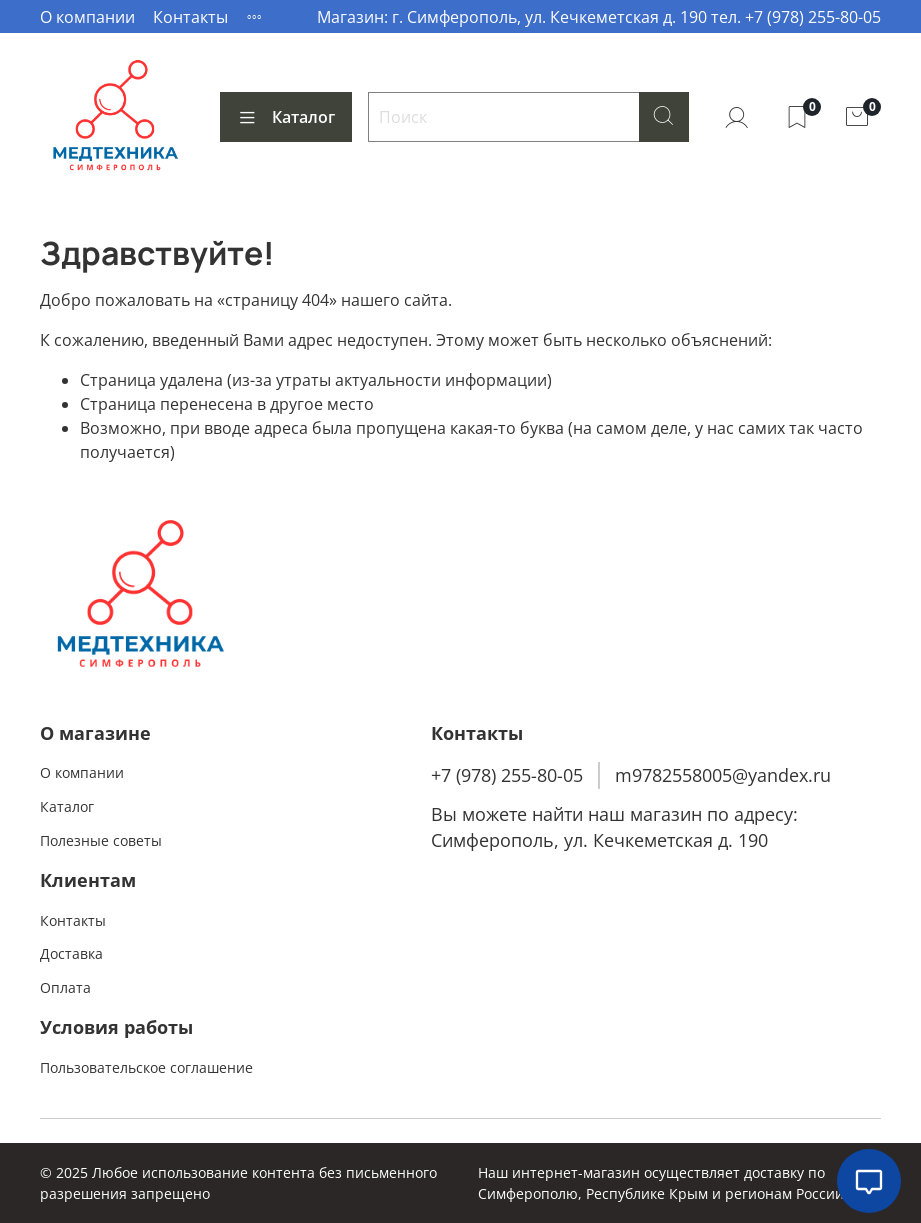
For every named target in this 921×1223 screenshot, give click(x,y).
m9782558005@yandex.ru (723, 775)
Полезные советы (101, 840)
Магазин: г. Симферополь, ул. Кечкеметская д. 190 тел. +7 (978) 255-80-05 (599, 17)
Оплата (65, 987)
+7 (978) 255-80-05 (507, 775)
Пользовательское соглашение (146, 1067)
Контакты (190, 17)
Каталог (286, 117)
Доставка (71, 953)
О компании (87, 17)
